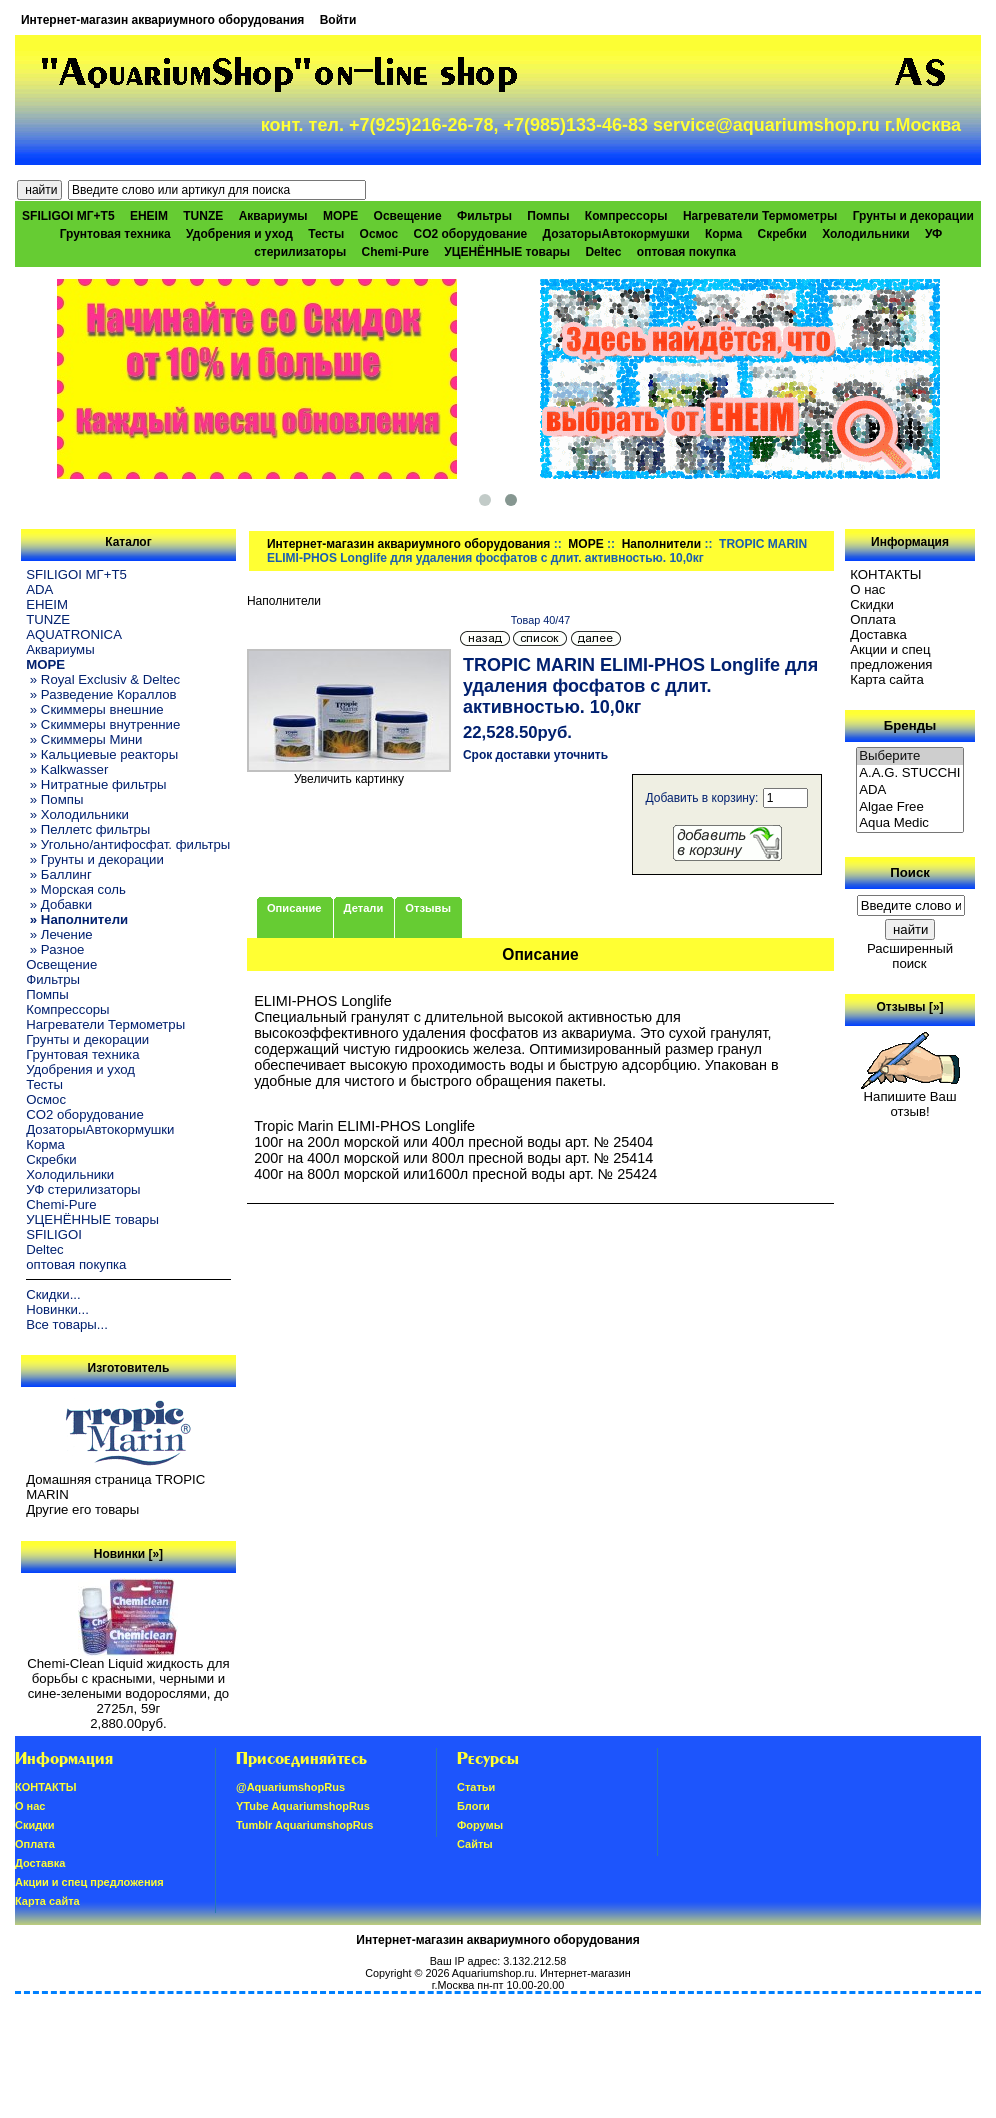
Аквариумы (273, 216)
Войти (338, 20)
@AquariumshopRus (290, 1787)
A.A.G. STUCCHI (910, 773)
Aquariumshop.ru (493, 1973)
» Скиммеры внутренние (103, 724)
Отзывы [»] (910, 1007)
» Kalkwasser (67, 769)
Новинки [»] (128, 1554)
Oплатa (873, 619)
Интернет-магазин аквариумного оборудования (162, 20)
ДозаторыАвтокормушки (616, 234)
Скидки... (53, 1294)
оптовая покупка (686, 252)
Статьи (476, 1787)
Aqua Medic (910, 823)
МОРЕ (585, 544)
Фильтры (484, 216)
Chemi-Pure (395, 252)
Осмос (379, 234)
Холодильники (866, 234)
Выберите (910, 756)
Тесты (326, 234)
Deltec (603, 252)
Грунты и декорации (913, 216)
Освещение (408, 216)
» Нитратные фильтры (96, 784)
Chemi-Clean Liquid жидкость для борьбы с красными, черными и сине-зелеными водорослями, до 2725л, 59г (128, 1680)
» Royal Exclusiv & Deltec (103, 679)
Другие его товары (82, 1509)
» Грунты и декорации (95, 859)
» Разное (55, 949)
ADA (39, 589)
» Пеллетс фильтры (88, 829)
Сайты (475, 1844)
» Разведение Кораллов (101, 694)
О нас (867, 589)
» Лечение (59, 934)
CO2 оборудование (470, 234)
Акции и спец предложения (891, 657)
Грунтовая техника (115, 234)
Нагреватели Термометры (760, 216)
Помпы (548, 216)
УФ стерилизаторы (83, 1189)
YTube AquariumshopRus (303, 1806)
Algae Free (910, 807)
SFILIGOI (54, 1234)
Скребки (782, 234)
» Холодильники (77, 814)
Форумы (480, 1825)
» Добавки (59, 904)
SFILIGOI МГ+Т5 (68, 216)
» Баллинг (59, 874)
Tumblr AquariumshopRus (305, 1825)
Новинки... (57, 1309)
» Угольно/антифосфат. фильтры (128, 844)
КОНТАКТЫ (885, 574)
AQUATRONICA (74, 634)
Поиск (910, 872)
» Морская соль (76, 889)
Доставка (878, 634)
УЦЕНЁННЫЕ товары (507, 252)
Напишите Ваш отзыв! (910, 1098)
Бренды (910, 725)
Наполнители (661, 544)
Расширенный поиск (910, 956)
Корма (723, 234)
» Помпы (54, 799)
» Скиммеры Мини (84, 739)
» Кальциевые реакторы (102, 754)
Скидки (872, 604)
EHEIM (149, 216)
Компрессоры (626, 216)
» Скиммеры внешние (94, 709)
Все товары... (67, 1324)
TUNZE (203, 216)
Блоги (473, 1806)
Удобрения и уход (239, 234)
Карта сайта (886, 679)
